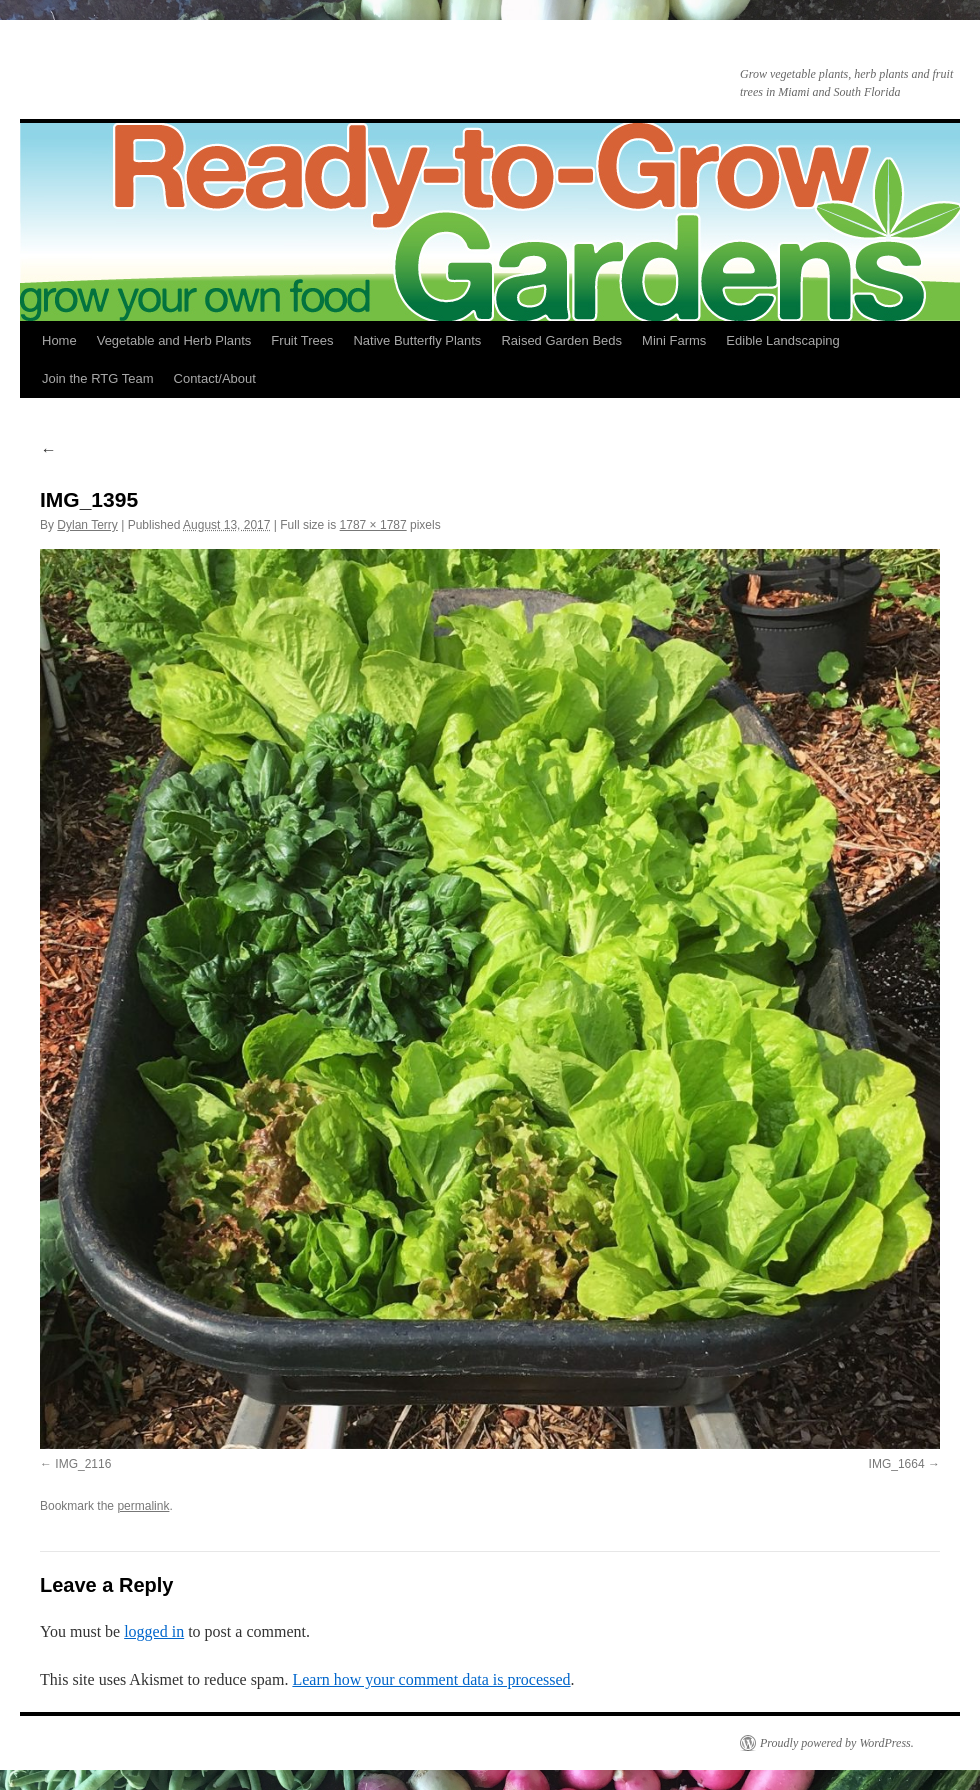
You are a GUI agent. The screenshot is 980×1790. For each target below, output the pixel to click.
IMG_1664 (897, 1464)
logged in (154, 1631)
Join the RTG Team (98, 378)
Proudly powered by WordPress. (837, 1743)
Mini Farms (674, 340)
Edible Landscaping (782, 340)
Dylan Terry (87, 525)
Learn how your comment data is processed (431, 1679)
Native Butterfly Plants (417, 340)
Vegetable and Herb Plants (174, 340)
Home (59, 340)
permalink (143, 1506)
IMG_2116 (83, 1464)
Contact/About (215, 378)
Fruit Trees (302, 340)
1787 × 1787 (373, 525)
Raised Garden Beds (561, 340)
